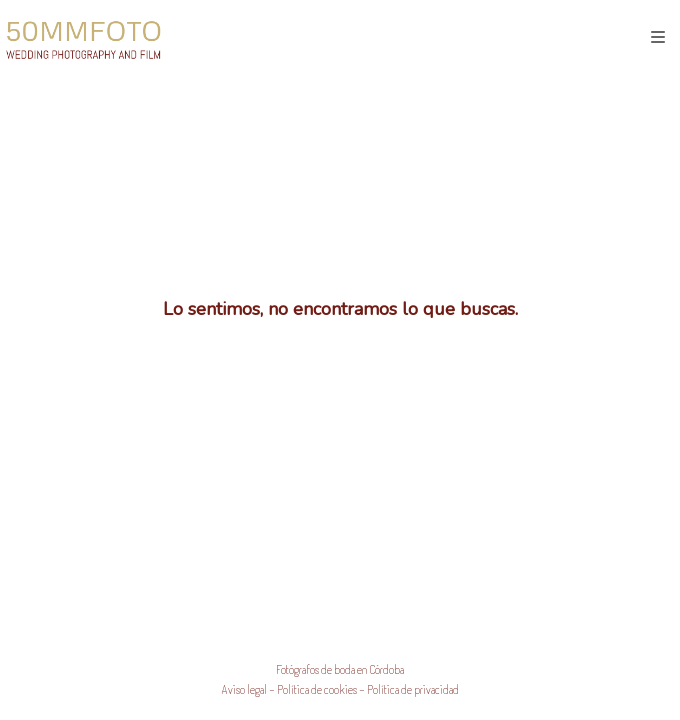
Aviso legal (244, 689)
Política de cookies (317, 689)
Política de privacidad (413, 689)
